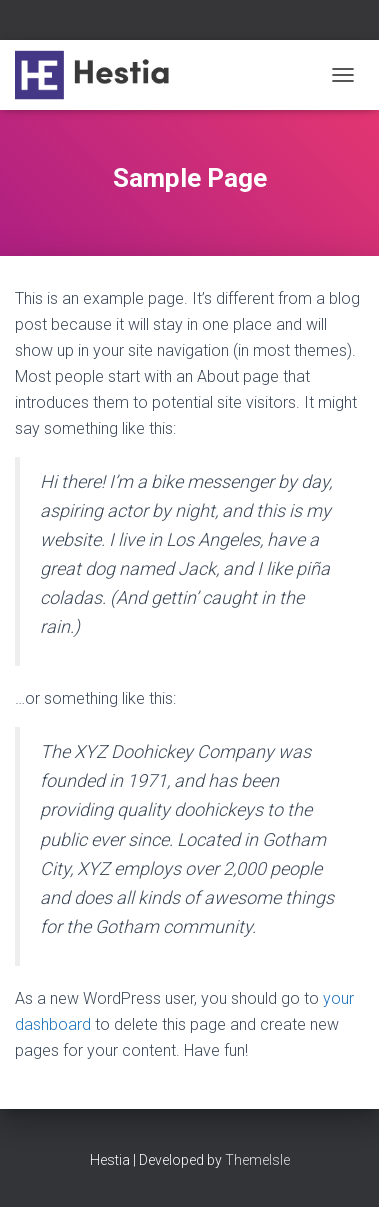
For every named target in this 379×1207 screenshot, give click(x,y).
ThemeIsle (257, 1160)
